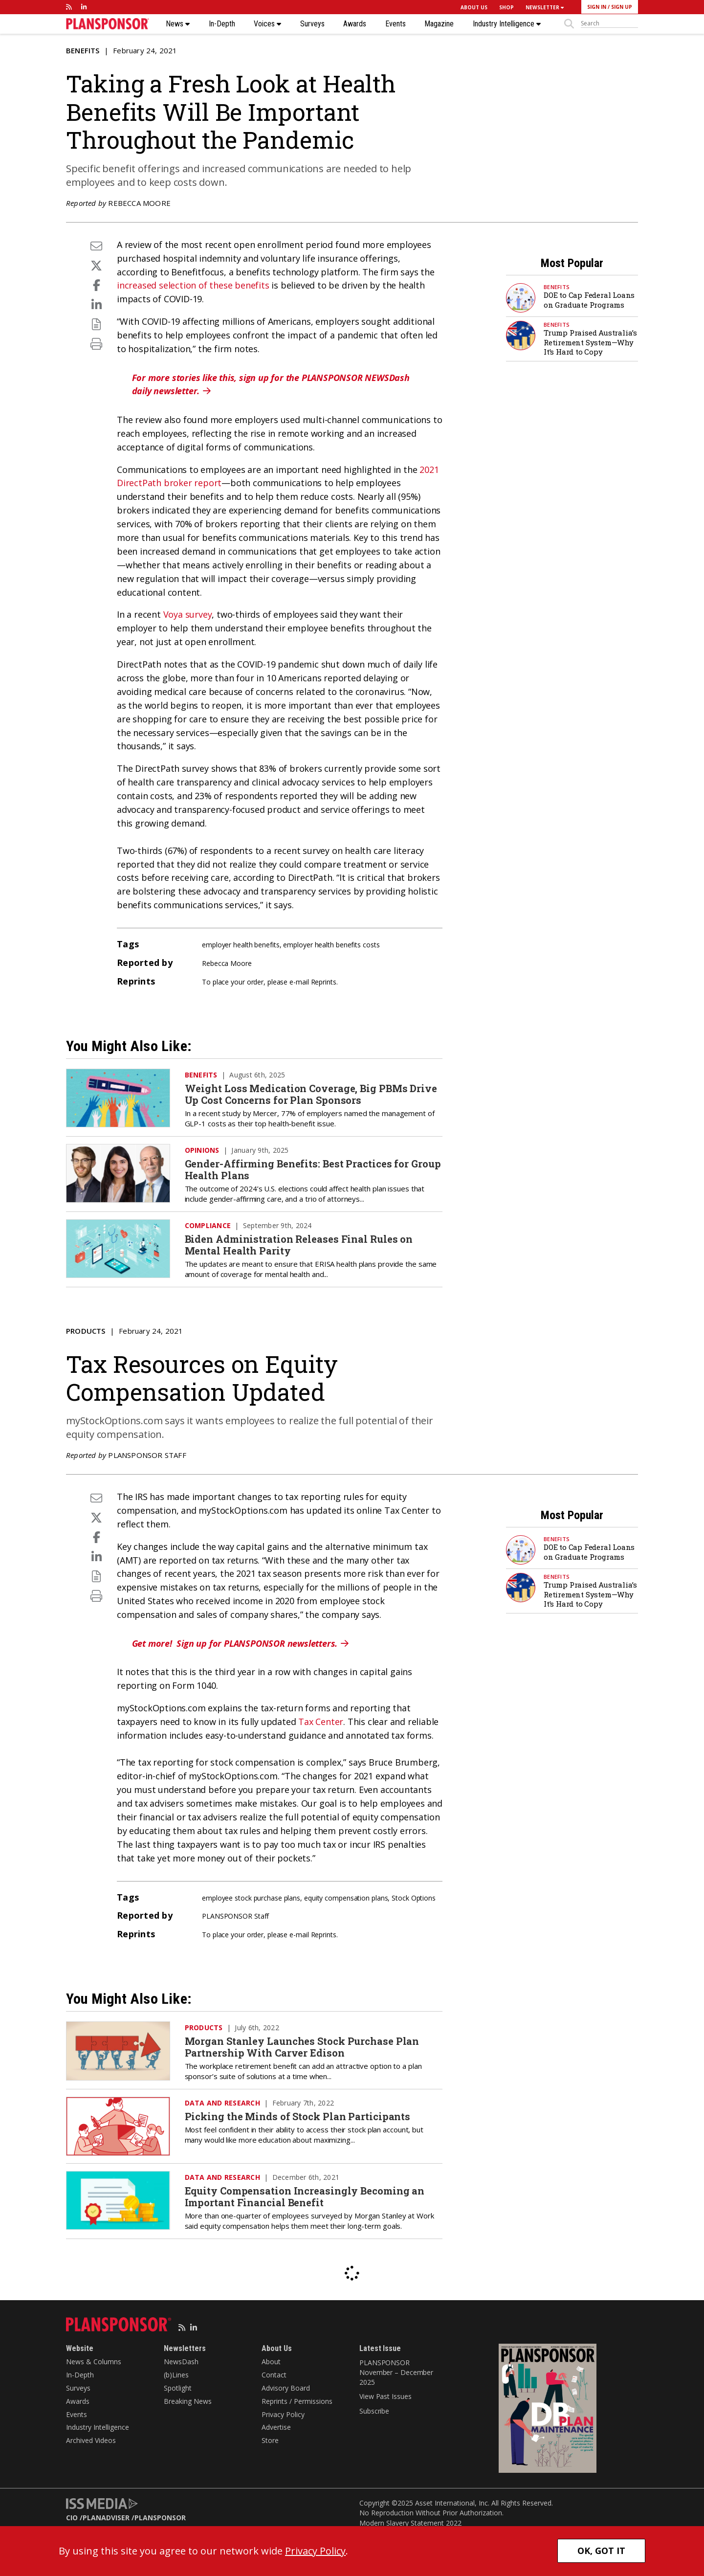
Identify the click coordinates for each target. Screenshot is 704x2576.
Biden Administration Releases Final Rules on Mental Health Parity (299, 1244)
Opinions (202, 1150)
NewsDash (181, 2361)
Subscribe (374, 2411)
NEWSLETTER (545, 7)
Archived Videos (91, 2440)
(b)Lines (176, 2374)
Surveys (312, 24)
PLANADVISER (106, 2517)
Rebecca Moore (139, 203)
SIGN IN (596, 6)
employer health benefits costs (331, 944)
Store (270, 2440)
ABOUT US (474, 7)
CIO (72, 2517)
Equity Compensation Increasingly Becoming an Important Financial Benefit (305, 2196)
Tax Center (320, 1721)
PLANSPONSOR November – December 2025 (396, 2372)
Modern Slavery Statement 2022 (410, 2523)
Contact (274, 2374)
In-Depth (222, 24)
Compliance (208, 1225)
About (271, 2361)
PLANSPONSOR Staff (147, 1455)
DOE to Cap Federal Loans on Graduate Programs (589, 300)
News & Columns (93, 2361)
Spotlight (178, 2388)
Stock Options (414, 1898)
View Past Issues (385, 2396)
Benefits (83, 50)
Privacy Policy (283, 2414)
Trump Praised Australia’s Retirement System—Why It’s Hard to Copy (590, 342)
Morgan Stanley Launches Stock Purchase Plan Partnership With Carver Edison (302, 2047)
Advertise (276, 2427)
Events (395, 24)
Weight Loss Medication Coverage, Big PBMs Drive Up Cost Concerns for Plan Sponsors (311, 1094)
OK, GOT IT (601, 2550)
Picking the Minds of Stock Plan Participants (298, 2116)
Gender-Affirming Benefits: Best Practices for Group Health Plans (313, 1169)
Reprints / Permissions (297, 2401)
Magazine (439, 24)
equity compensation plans (346, 1898)
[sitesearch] (609, 23)
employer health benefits (241, 944)
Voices (267, 24)
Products (86, 1331)
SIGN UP (621, 6)
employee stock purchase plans (251, 1898)
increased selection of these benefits (193, 285)
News (178, 24)
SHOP (506, 7)
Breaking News (188, 2401)
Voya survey (187, 614)
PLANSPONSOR (160, 2517)
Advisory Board (286, 2388)
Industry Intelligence (507, 24)
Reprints (323, 981)
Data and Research (222, 2102)
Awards (354, 24)
